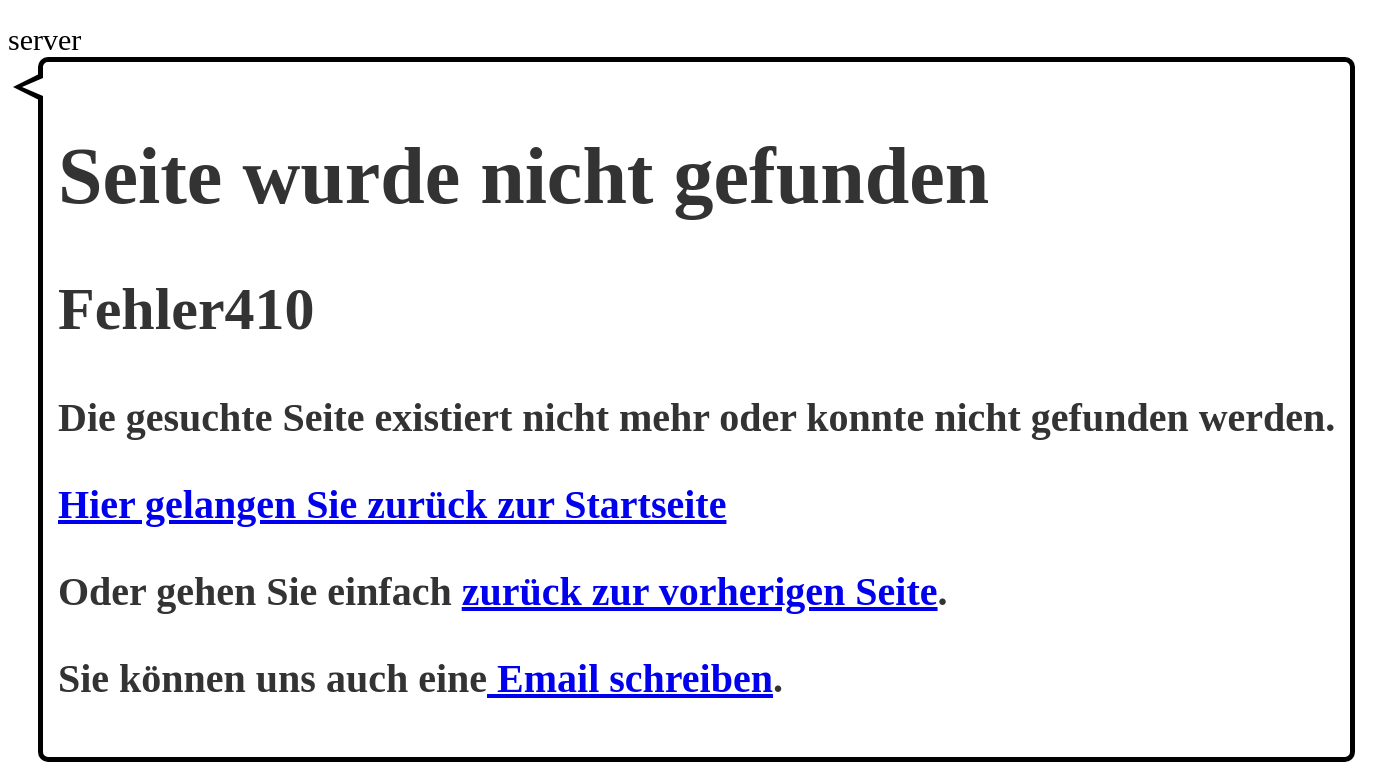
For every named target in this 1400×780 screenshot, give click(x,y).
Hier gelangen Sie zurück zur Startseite (392, 504)
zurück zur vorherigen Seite (700, 591)
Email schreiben (630, 678)
